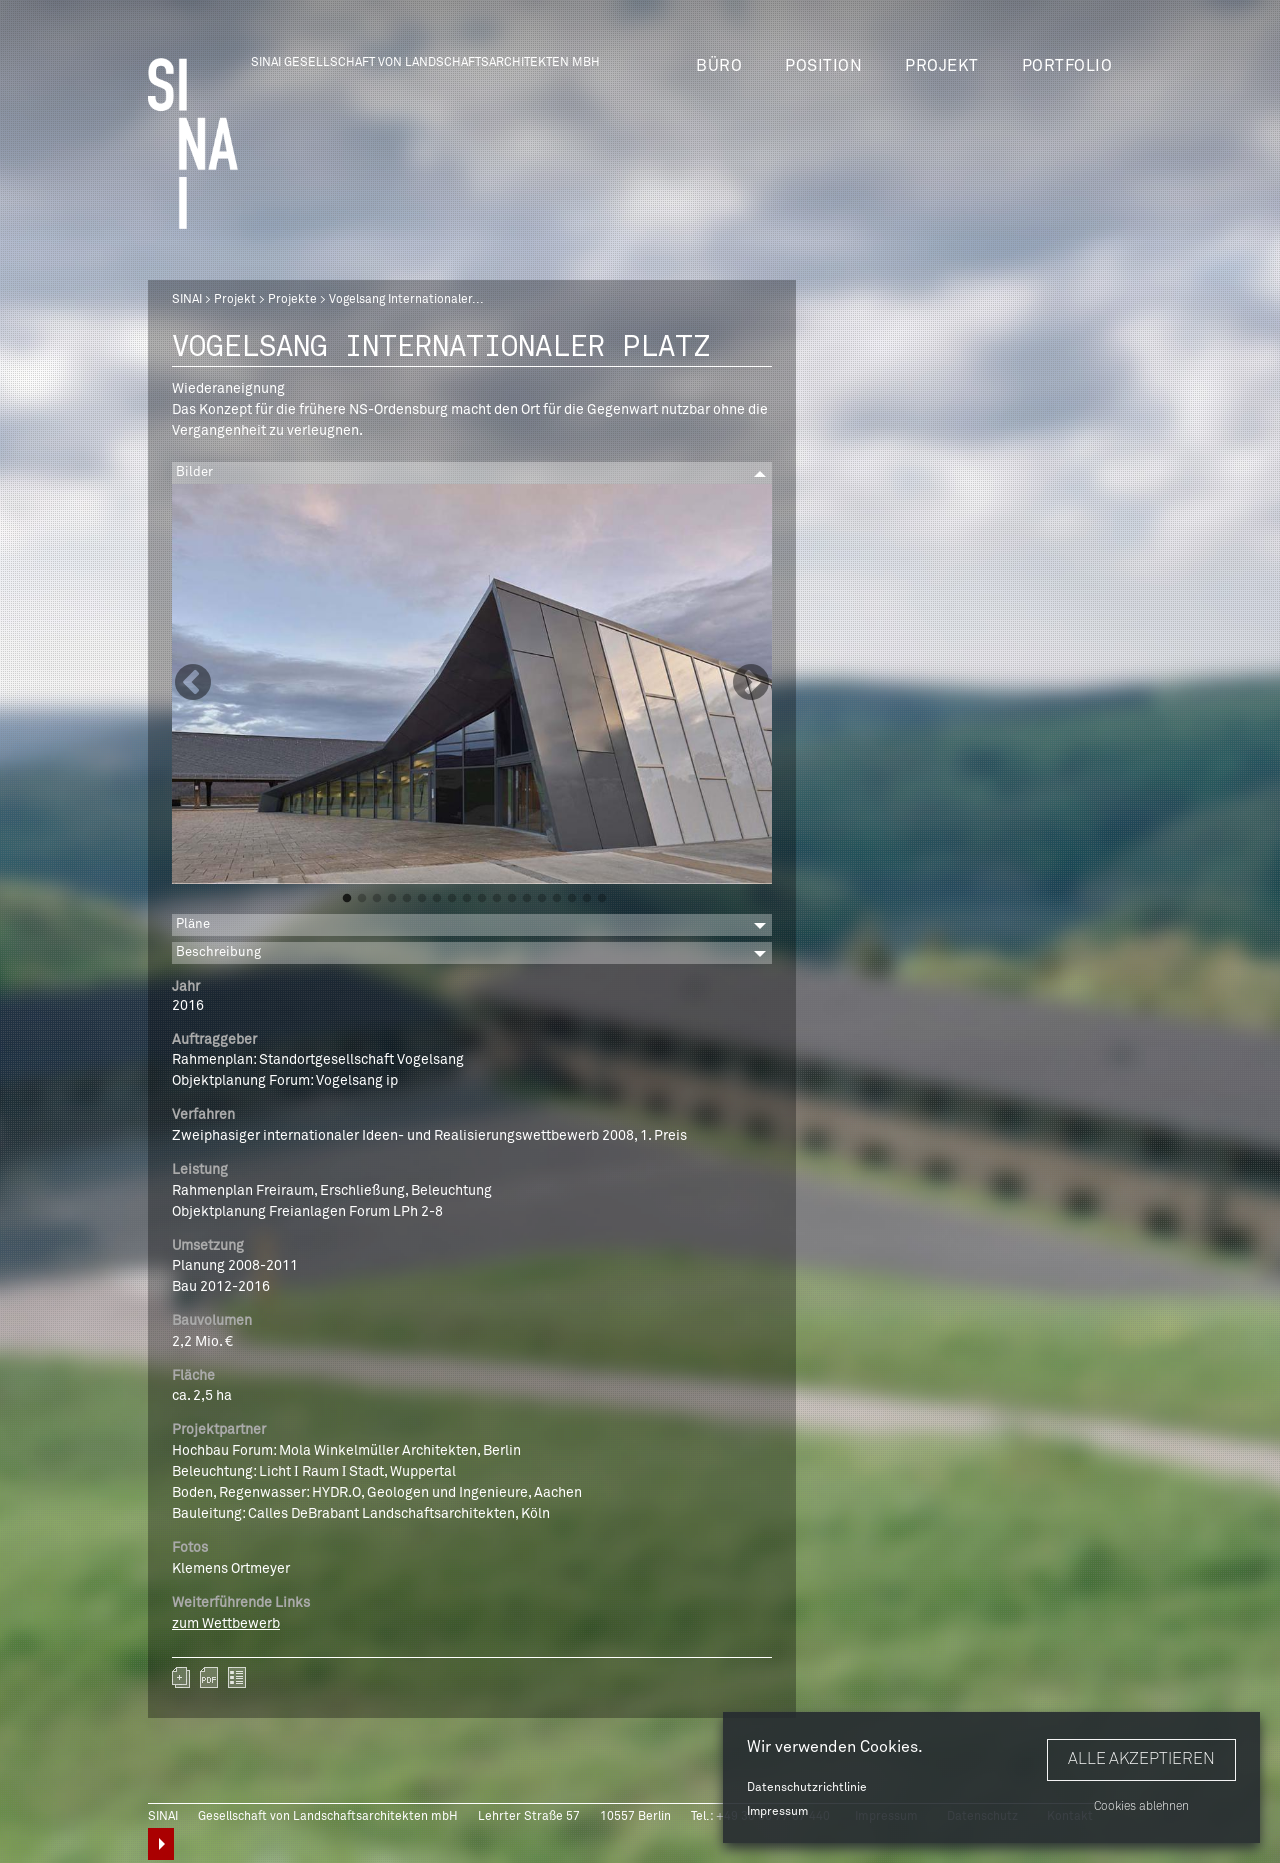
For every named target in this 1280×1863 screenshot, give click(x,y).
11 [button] (497, 899)
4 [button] (392, 899)
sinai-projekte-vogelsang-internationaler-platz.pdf (209, 1677)
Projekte (292, 300)
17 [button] (587, 899)
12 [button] (512, 899)
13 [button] (527, 899)
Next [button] (751, 684)
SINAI (187, 300)
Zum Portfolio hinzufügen (181, 1677)
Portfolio (1067, 66)
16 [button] (572, 899)
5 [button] (407, 899)
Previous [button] (193, 684)
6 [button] (422, 899)
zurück (237, 1677)
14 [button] (542, 899)
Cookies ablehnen (1141, 1807)
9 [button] (467, 899)
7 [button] (437, 899)
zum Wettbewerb (226, 1624)
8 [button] (452, 899)
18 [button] (602, 899)
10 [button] (482, 899)
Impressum (777, 1812)
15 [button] (557, 899)
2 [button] (362, 899)
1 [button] (347, 899)
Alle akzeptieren (1141, 1759)
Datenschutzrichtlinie (807, 1788)
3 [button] (377, 899)
